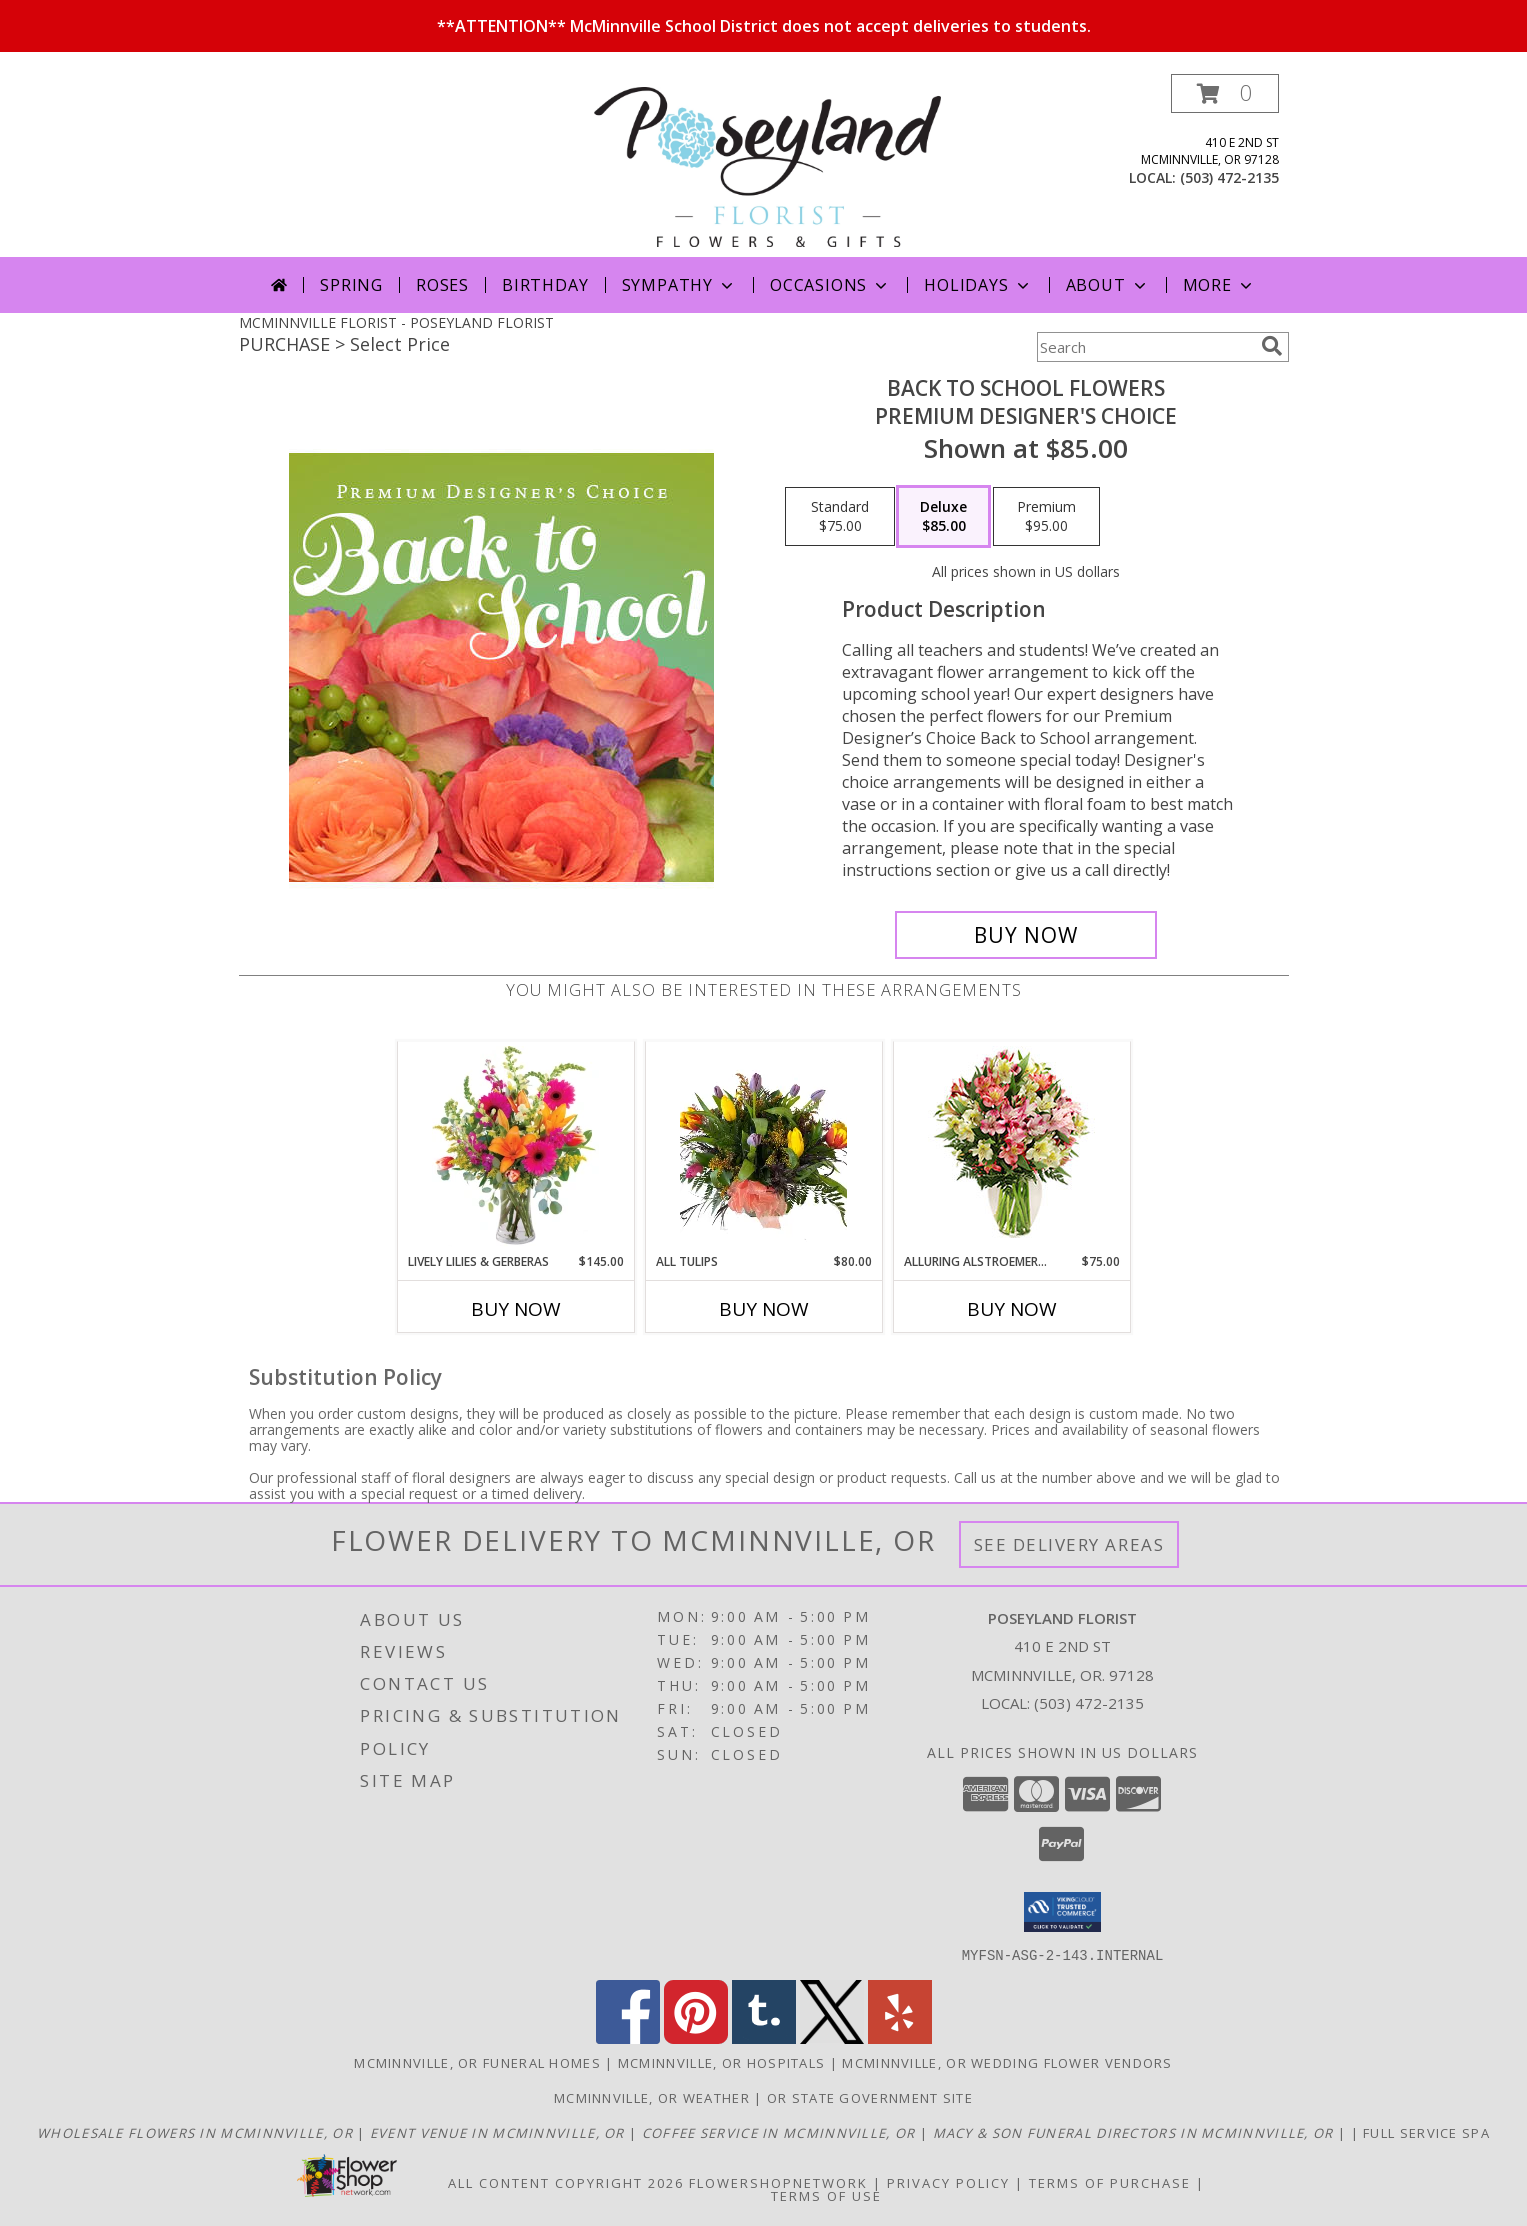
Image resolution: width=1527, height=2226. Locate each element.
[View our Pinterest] (696, 2037)
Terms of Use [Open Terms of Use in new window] (826, 2195)
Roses (442, 285)
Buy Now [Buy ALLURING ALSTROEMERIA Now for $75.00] (1012, 1309)
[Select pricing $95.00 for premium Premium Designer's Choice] (1046, 517)
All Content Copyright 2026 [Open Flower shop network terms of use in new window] (566, 2182)
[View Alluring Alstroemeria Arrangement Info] (1011, 1147)
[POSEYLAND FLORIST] (768, 165)
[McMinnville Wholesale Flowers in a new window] (197, 2132)
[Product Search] (1145, 347)
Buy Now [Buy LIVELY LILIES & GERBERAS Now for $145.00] (516, 1309)
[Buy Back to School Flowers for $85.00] (1026, 935)
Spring (351, 285)
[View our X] (832, 2037)
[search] (1272, 346)
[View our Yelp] (900, 2037)
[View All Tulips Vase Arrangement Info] (763, 1147)
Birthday (545, 285)
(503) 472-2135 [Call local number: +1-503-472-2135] (1229, 177)
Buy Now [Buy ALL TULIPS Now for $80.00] (764, 1309)
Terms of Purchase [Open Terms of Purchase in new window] (1110, 2182)
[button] (1225, 93)
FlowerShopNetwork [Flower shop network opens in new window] (778, 2182)
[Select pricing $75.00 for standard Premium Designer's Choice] (840, 517)
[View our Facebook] (628, 2037)
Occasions (830, 285)
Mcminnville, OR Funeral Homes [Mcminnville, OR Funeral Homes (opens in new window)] (477, 2062)
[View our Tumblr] (764, 2037)
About (1108, 285)
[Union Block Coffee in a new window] (781, 2132)
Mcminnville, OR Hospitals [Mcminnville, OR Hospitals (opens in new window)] (722, 2062)
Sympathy (679, 285)
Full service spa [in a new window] (1426, 2132)
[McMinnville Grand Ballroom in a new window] (499, 2132)
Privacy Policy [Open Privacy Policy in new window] (948, 2182)
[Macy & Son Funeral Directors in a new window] (1135, 2132)
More (1219, 285)
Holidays (978, 285)
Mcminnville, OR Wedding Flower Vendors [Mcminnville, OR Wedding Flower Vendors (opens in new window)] (1007, 2062)
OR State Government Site (870, 2097)
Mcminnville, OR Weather (652, 2097)
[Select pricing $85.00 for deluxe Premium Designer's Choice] (943, 517)
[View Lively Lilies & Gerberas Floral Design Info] (515, 1147)
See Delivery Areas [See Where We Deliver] (1069, 1544)
